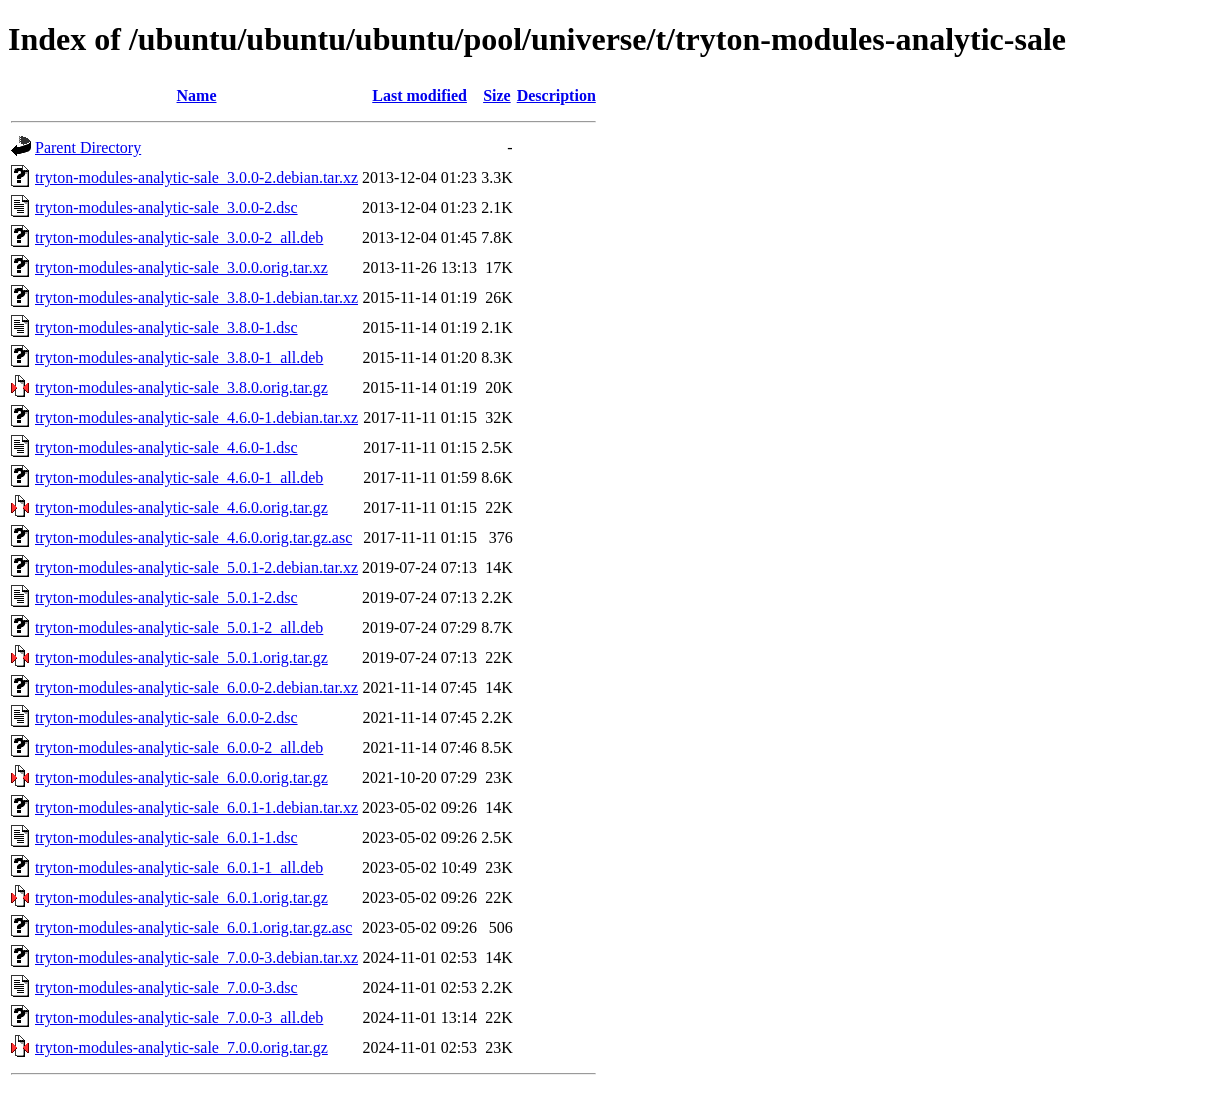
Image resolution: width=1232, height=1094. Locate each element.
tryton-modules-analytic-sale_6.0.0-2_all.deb (179, 747)
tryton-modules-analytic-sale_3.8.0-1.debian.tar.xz (196, 297)
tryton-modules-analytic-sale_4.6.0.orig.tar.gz (181, 507)
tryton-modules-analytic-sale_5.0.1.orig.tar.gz (181, 657)
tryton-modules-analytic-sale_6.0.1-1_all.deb (179, 867)
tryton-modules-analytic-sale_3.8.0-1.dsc (166, 327)
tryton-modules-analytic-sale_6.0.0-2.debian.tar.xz (196, 687)
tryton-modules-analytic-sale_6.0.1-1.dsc (166, 837)
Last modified (419, 95)
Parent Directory (88, 147)
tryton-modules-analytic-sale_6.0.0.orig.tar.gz (181, 777)
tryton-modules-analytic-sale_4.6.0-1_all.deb (179, 477)
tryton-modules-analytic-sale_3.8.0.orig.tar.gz (181, 387)
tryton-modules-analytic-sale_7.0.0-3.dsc (166, 987)
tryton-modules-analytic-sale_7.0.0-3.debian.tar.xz (196, 957)
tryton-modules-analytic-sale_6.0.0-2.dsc (166, 717)
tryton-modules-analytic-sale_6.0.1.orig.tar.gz (181, 897)
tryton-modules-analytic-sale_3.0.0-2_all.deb (179, 237)
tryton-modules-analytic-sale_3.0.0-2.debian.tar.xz (196, 177)
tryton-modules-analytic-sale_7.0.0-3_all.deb (179, 1017)
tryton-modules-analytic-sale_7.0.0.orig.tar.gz (181, 1047)
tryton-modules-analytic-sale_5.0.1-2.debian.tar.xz (196, 567)
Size (497, 95)
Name (197, 95)
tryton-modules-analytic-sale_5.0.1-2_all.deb (179, 627)
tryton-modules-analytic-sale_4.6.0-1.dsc (166, 447)
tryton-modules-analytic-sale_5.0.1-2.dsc (166, 597)
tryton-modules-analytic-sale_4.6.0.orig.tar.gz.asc (193, 537)
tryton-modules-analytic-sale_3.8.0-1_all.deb (179, 357)
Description (556, 95)
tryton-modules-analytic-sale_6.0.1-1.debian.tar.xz (196, 807)
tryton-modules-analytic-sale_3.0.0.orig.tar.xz (181, 267)
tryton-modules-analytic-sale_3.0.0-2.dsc (166, 207)
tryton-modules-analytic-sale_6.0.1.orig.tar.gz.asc (193, 927)
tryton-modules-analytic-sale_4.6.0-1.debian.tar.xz (196, 417)
